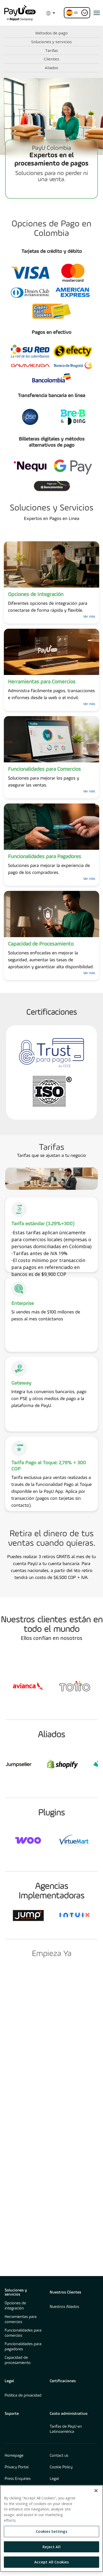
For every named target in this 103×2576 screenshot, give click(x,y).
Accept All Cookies (51, 2561)
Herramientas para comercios (21, 2319)
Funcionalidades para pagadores (23, 2346)
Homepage (14, 2456)
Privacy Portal (17, 2467)
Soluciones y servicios (51, 41)
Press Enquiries (18, 2479)
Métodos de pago (51, 32)
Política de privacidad (23, 2396)
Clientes (51, 58)
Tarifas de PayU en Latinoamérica (66, 2429)
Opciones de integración (15, 2305)
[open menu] (96, 12)
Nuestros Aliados (64, 2307)
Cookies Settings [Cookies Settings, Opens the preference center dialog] (51, 2531)
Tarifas (51, 50)
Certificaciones (63, 2381)
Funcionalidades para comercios (23, 2333)
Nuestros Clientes (65, 2292)
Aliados (51, 67)
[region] (51, 2528)
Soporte (12, 2414)
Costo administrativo (69, 2414)
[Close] (96, 2490)
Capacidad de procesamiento (18, 2360)
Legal (9, 2381)
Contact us (59, 2456)
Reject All (51, 2546)
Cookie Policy (61, 2467)
